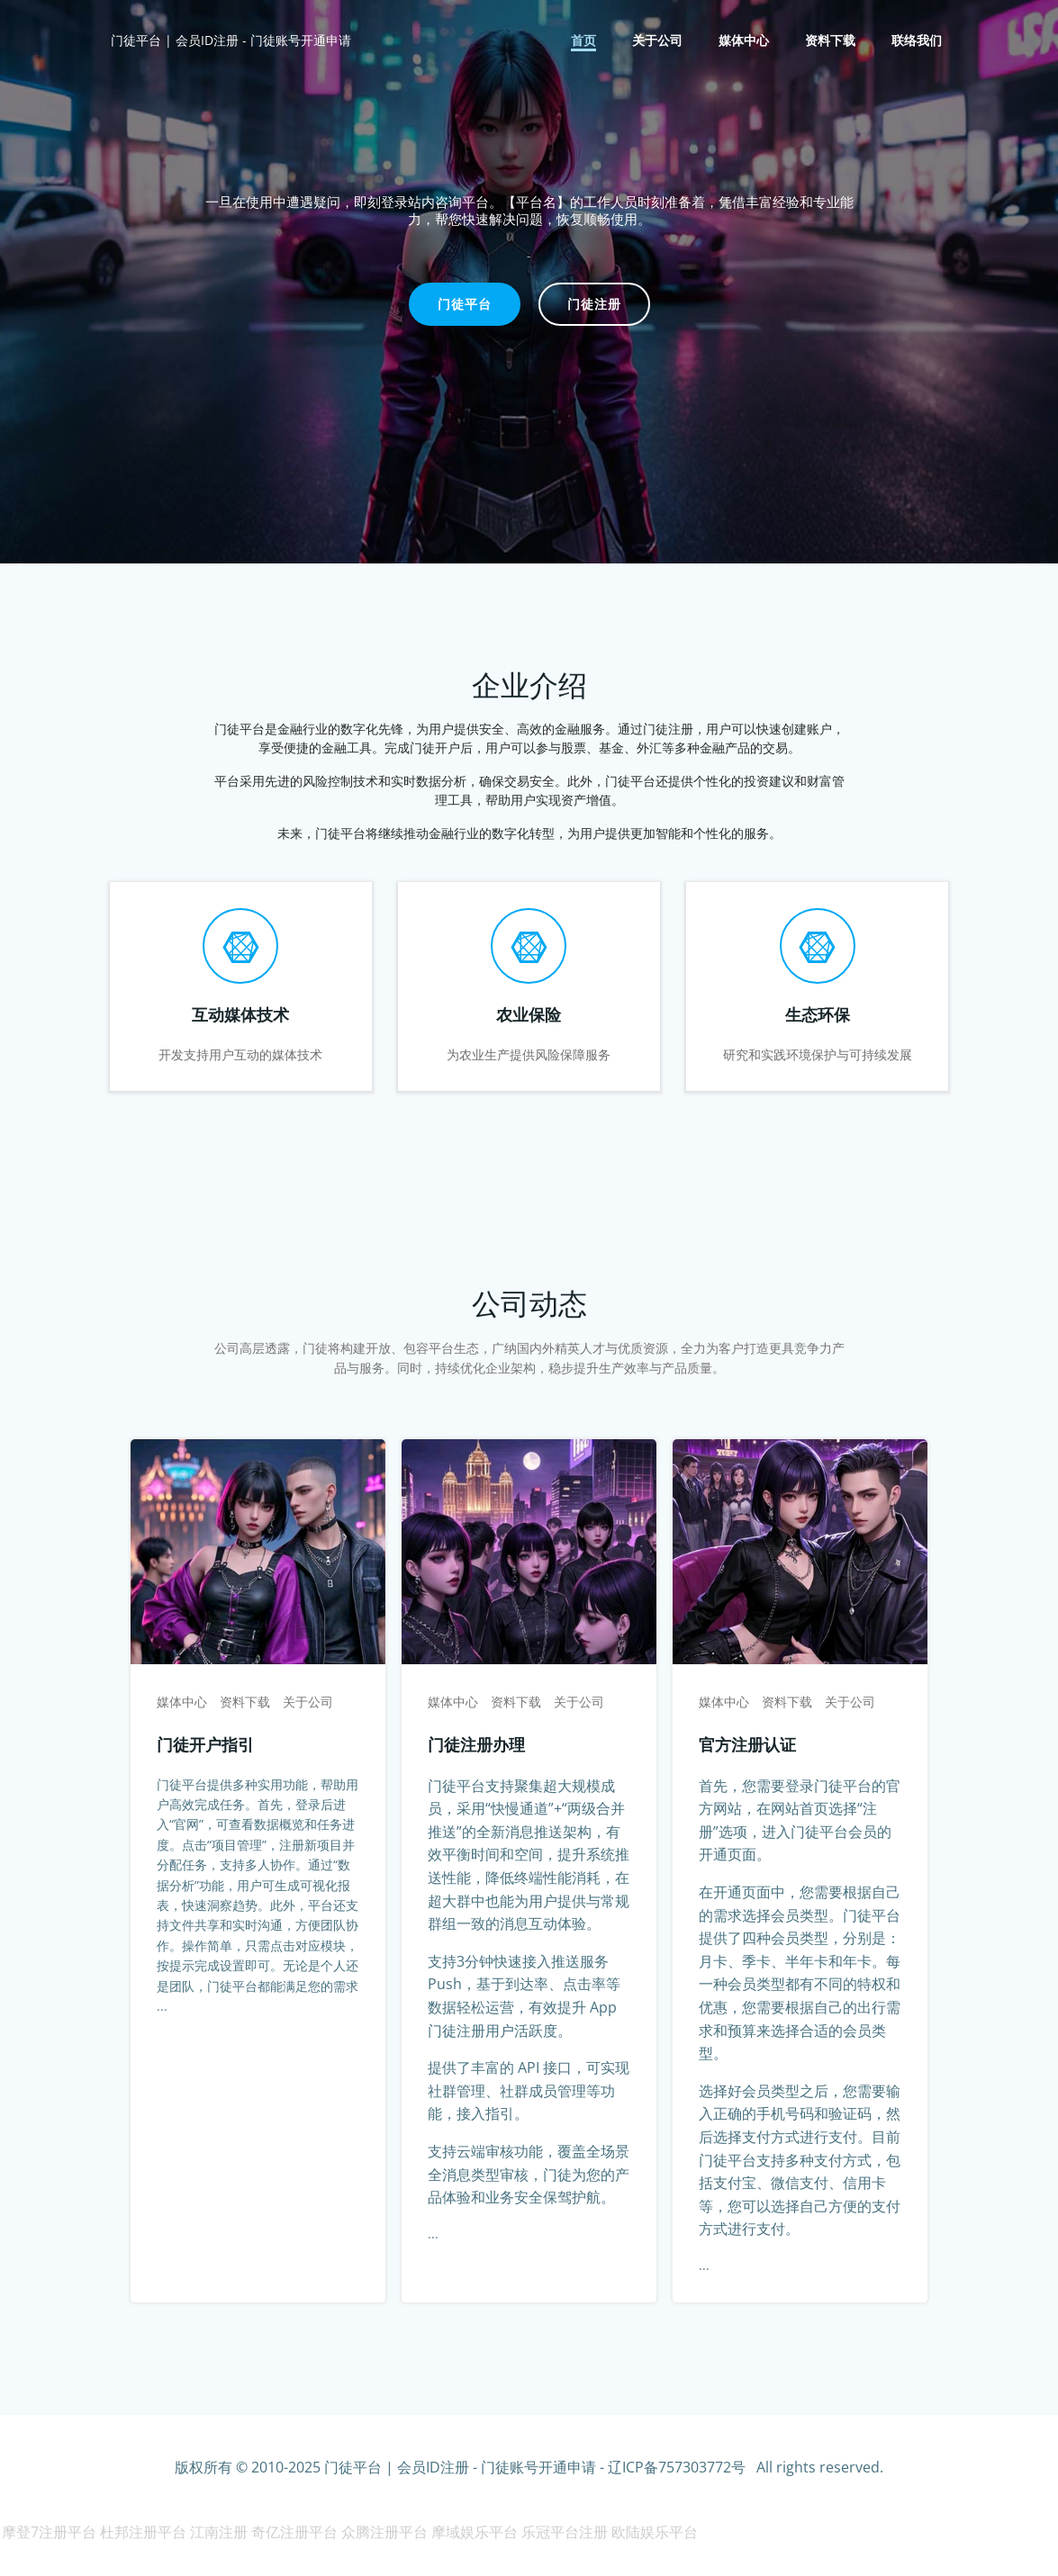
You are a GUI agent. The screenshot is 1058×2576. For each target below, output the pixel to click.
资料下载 (832, 41)
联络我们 (918, 41)
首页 (585, 41)
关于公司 (659, 41)
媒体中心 (745, 41)
